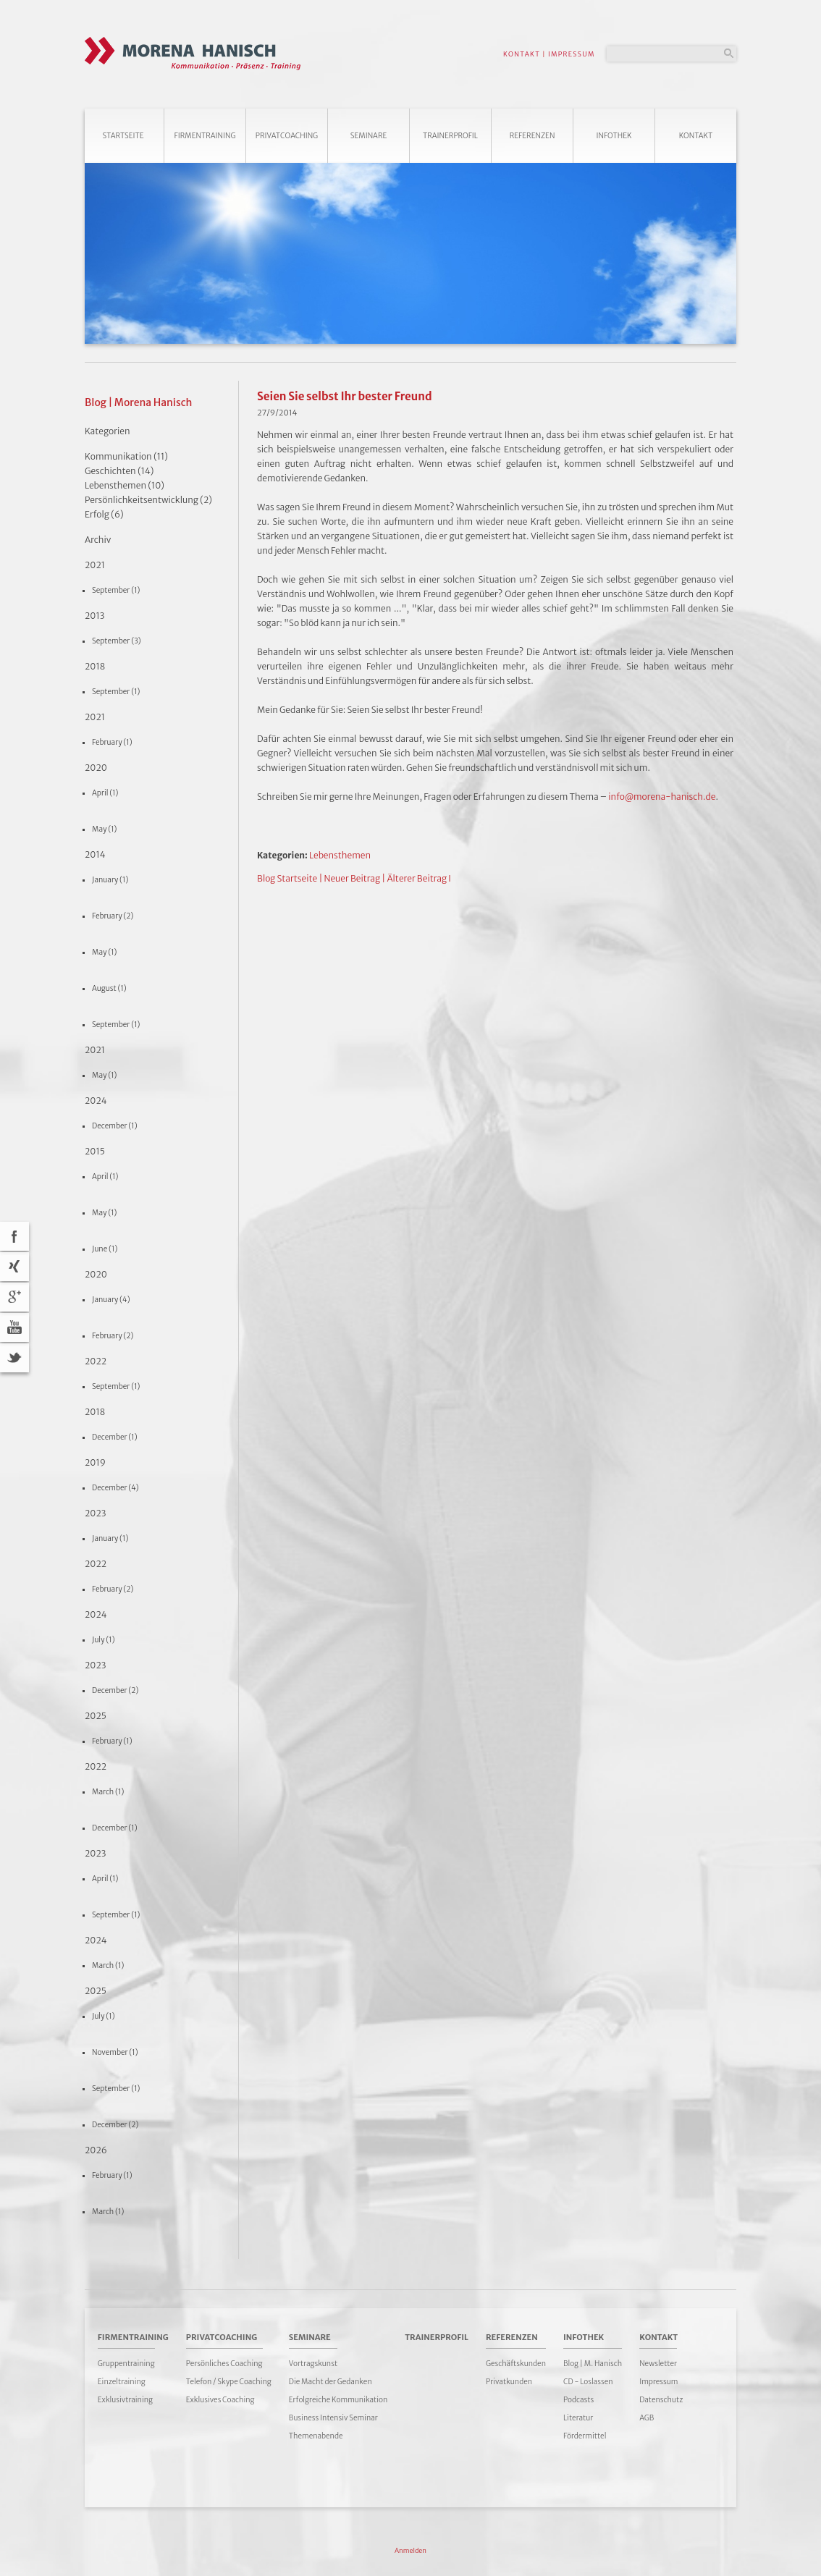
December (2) (115, 1690)
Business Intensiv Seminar (333, 2418)
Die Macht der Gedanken (330, 2381)
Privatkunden (509, 2381)
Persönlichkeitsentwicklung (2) (148, 499)
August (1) (109, 988)
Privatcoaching (287, 135)
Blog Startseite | (289, 878)
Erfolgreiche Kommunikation (338, 2399)
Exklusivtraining (125, 2399)
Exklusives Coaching (220, 2399)
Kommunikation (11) (126, 456)
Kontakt (696, 135)
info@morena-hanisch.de (661, 796)
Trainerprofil (450, 135)
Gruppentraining (126, 2363)
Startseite (122, 135)
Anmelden (410, 2550)
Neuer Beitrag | (355, 878)
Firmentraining (204, 135)
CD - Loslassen (588, 2381)
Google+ (14, 1297)
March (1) (108, 1791)
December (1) (115, 1126)
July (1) (103, 1639)
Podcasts (578, 2399)
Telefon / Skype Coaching (228, 2381)
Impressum (658, 2381)
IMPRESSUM (571, 54)
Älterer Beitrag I (418, 878)
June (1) (104, 1249)
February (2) (112, 916)
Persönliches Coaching (224, 2363)
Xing (14, 1266)
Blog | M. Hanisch (592, 2363)
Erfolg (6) (104, 514)
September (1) (116, 590)
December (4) (115, 1487)
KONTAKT (521, 54)
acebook (14, 1236)
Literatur (578, 2418)
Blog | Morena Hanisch (138, 402)
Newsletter (658, 2363)
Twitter (14, 1357)
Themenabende (316, 2436)
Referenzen (532, 135)
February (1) (112, 742)
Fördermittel (584, 2436)
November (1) (115, 2052)
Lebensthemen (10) (124, 485)
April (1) (105, 793)
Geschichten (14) (119, 470)
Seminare (368, 135)
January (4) (111, 1299)
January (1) (110, 879)
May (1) (104, 829)
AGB (646, 2418)
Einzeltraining (122, 2381)
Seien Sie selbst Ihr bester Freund (344, 396)
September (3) (116, 641)
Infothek (614, 135)
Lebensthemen (340, 855)
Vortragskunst (313, 2363)
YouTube (14, 1327)
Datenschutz (661, 2399)
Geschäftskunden (516, 2363)
